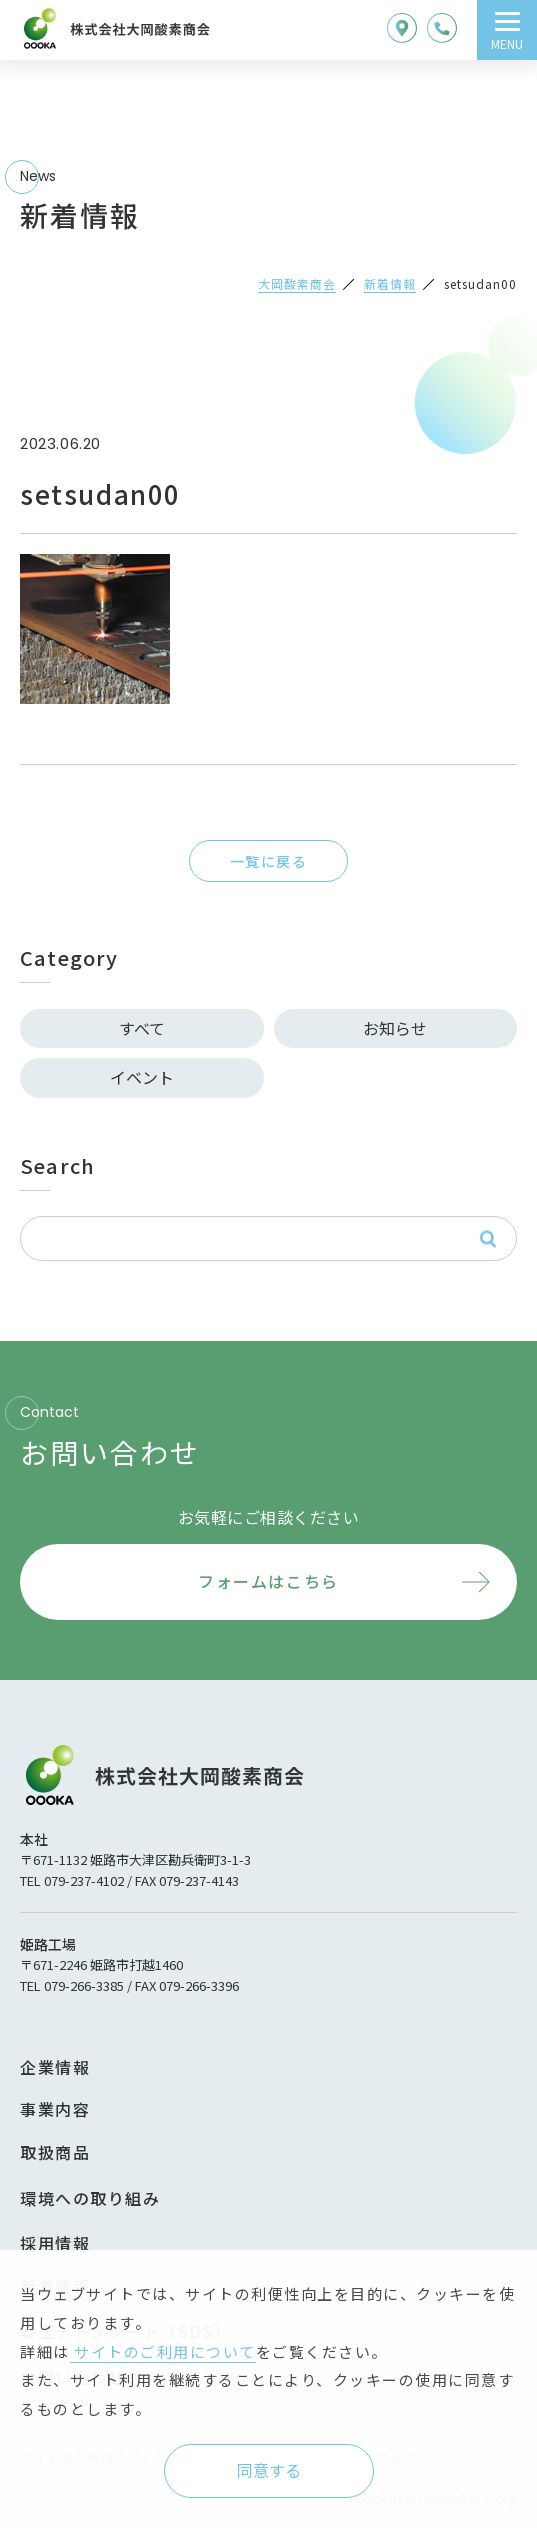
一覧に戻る (268, 861)
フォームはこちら (268, 1581)
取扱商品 (55, 2152)
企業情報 (55, 2067)
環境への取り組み (90, 2198)
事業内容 (55, 2109)
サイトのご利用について (163, 2351)
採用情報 (55, 2243)
